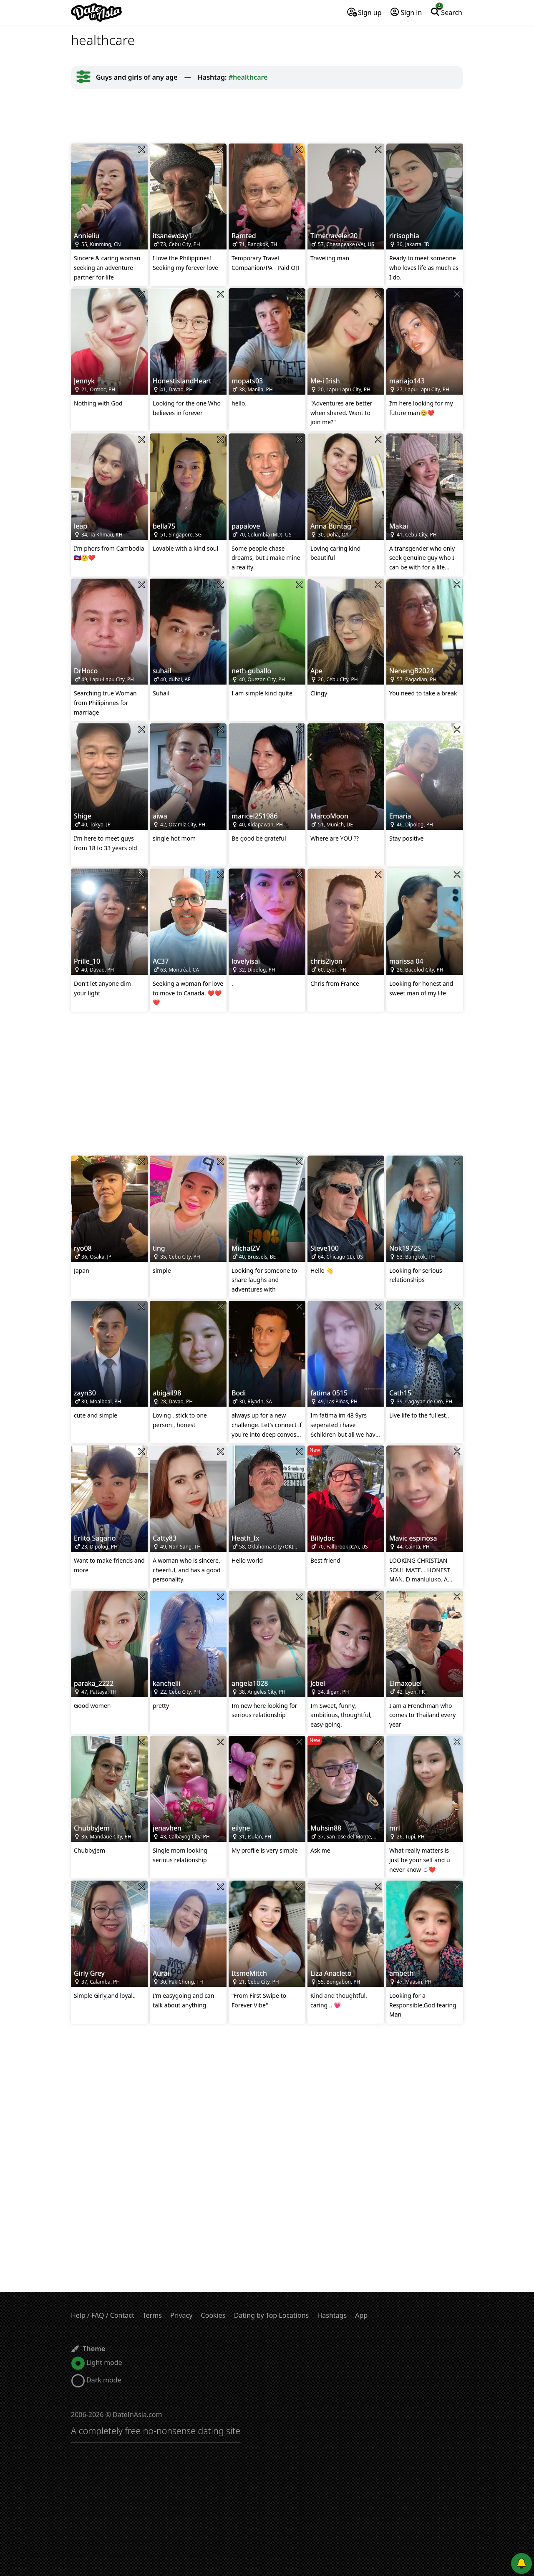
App (361, 2315)
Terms (152, 2315)
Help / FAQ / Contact (102, 2315)
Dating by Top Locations (271, 2315)
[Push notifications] (521, 2563)
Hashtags (332, 2315)
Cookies (213, 2315)
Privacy (181, 2315)
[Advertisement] (267, 116)
